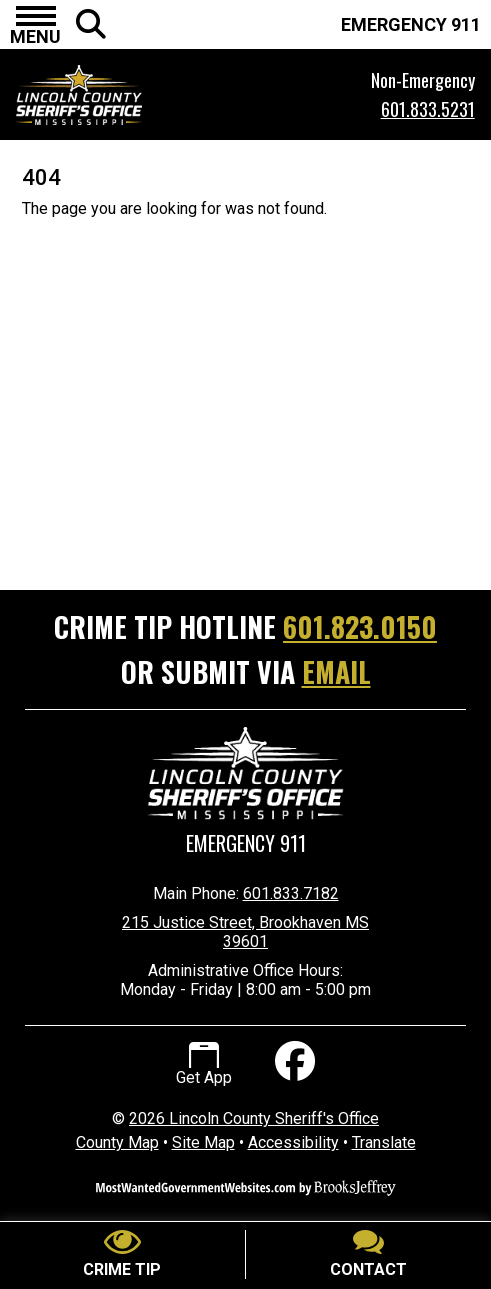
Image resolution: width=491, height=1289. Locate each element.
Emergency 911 (246, 843)
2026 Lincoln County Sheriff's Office (254, 1118)
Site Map (203, 1142)
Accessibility (293, 1142)
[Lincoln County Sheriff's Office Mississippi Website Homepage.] (147, 95)
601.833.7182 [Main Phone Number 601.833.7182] (291, 893)
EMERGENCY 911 (411, 24)
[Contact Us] (369, 1254)
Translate (384, 1142)
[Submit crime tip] (123, 1254)
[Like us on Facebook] (292, 1064)
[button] (35, 25)
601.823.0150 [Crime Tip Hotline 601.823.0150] (360, 626)
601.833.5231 (428, 109)
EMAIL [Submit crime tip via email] (336, 671)
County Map (117, 1142)
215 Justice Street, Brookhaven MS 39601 (245, 932)
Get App (204, 1065)
